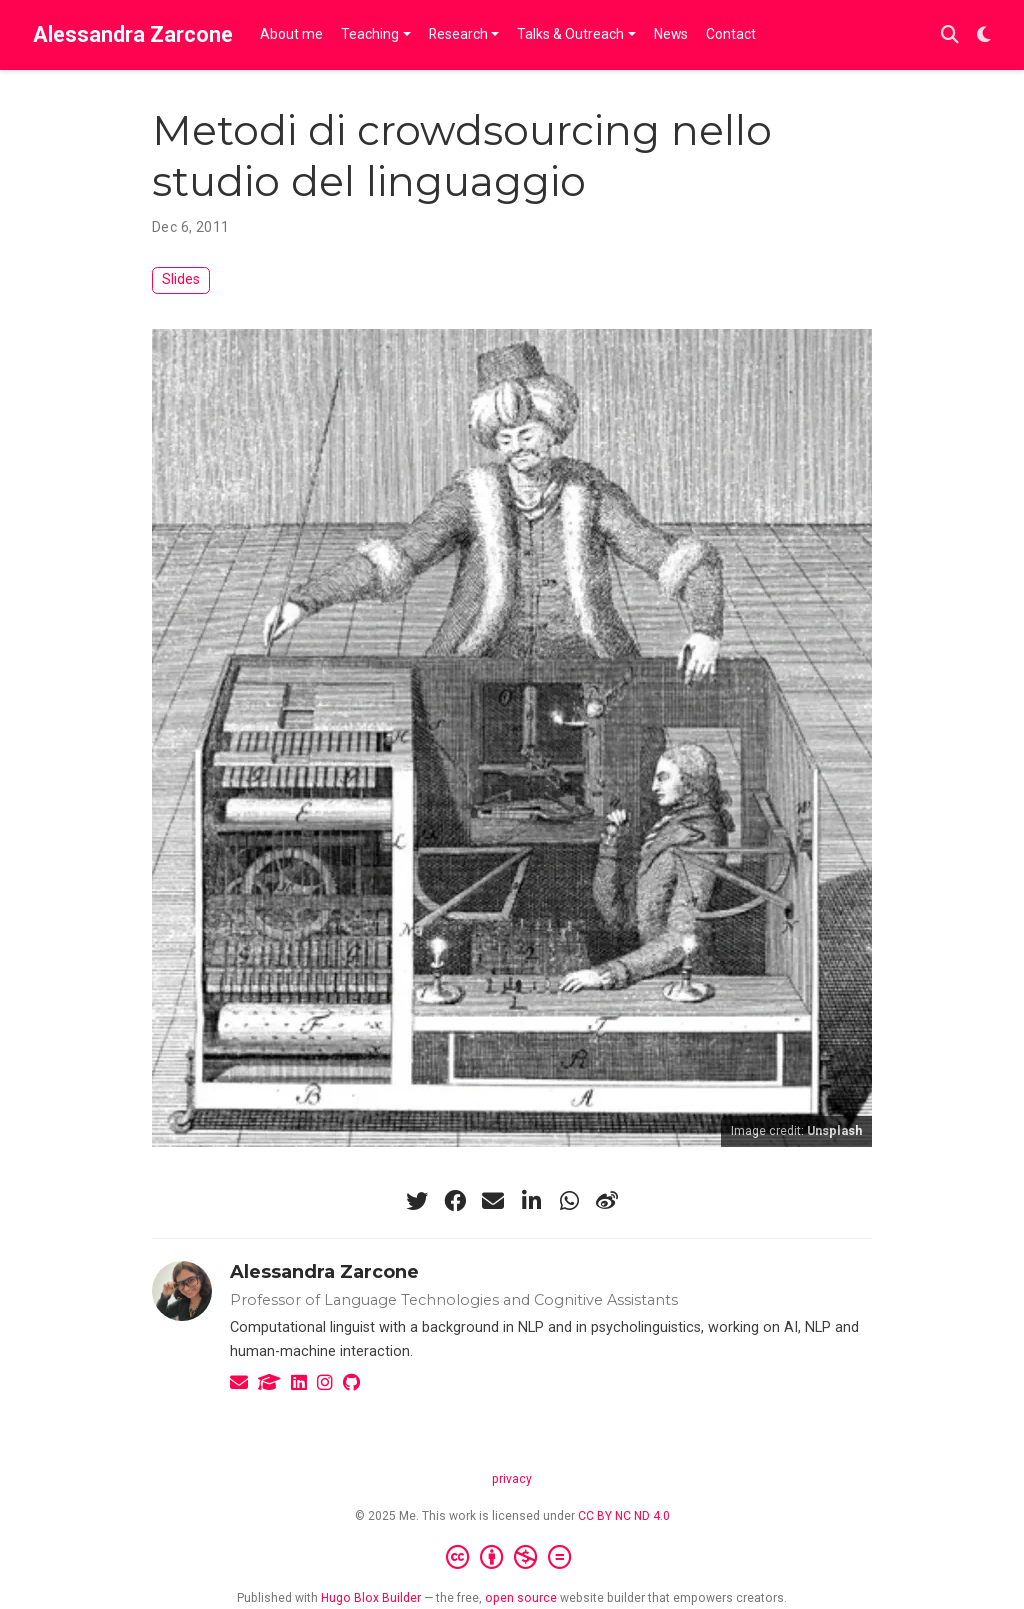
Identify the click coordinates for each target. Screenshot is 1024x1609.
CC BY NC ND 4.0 (624, 1516)
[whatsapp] (569, 1201)
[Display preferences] (984, 35)
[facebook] (455, 1201)
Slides (181, 279)
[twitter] (417, 1201)
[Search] (950, 35)
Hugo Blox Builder (371, 1598)
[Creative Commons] (512, 1558)
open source (521, 1598)
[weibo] (607, 1201)
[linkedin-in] (531, 1201)
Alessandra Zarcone (133, 34)
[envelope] (493, 1201)
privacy (512, 1479)
